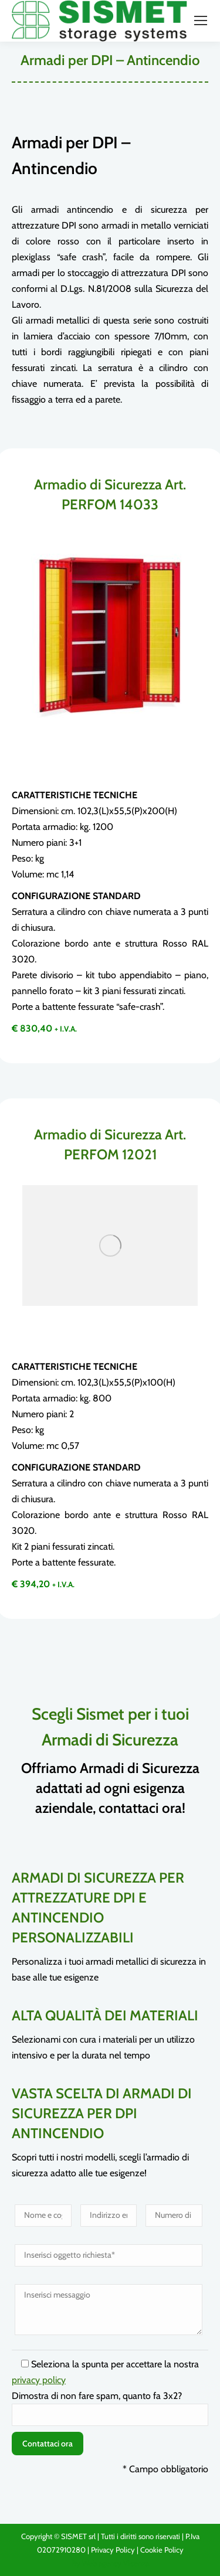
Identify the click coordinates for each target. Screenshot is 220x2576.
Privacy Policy (113, 2549)
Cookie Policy (162, 2549)
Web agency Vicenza (115, 2563)
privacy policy (39, 2380)
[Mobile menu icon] (200, 20)
